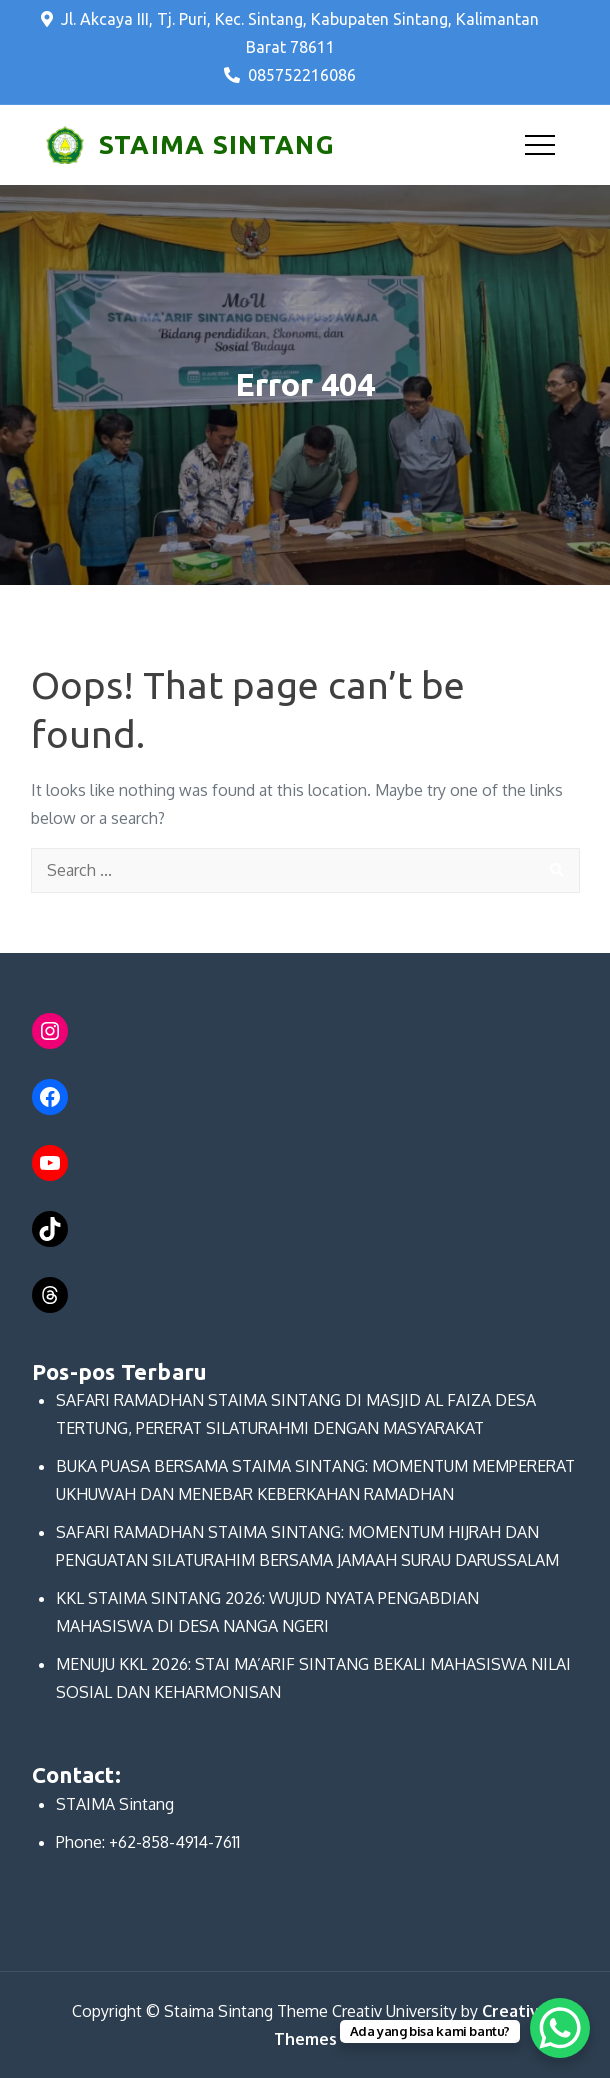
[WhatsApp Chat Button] (560, 2028)
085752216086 (290, 75)
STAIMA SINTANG (217, 144)
